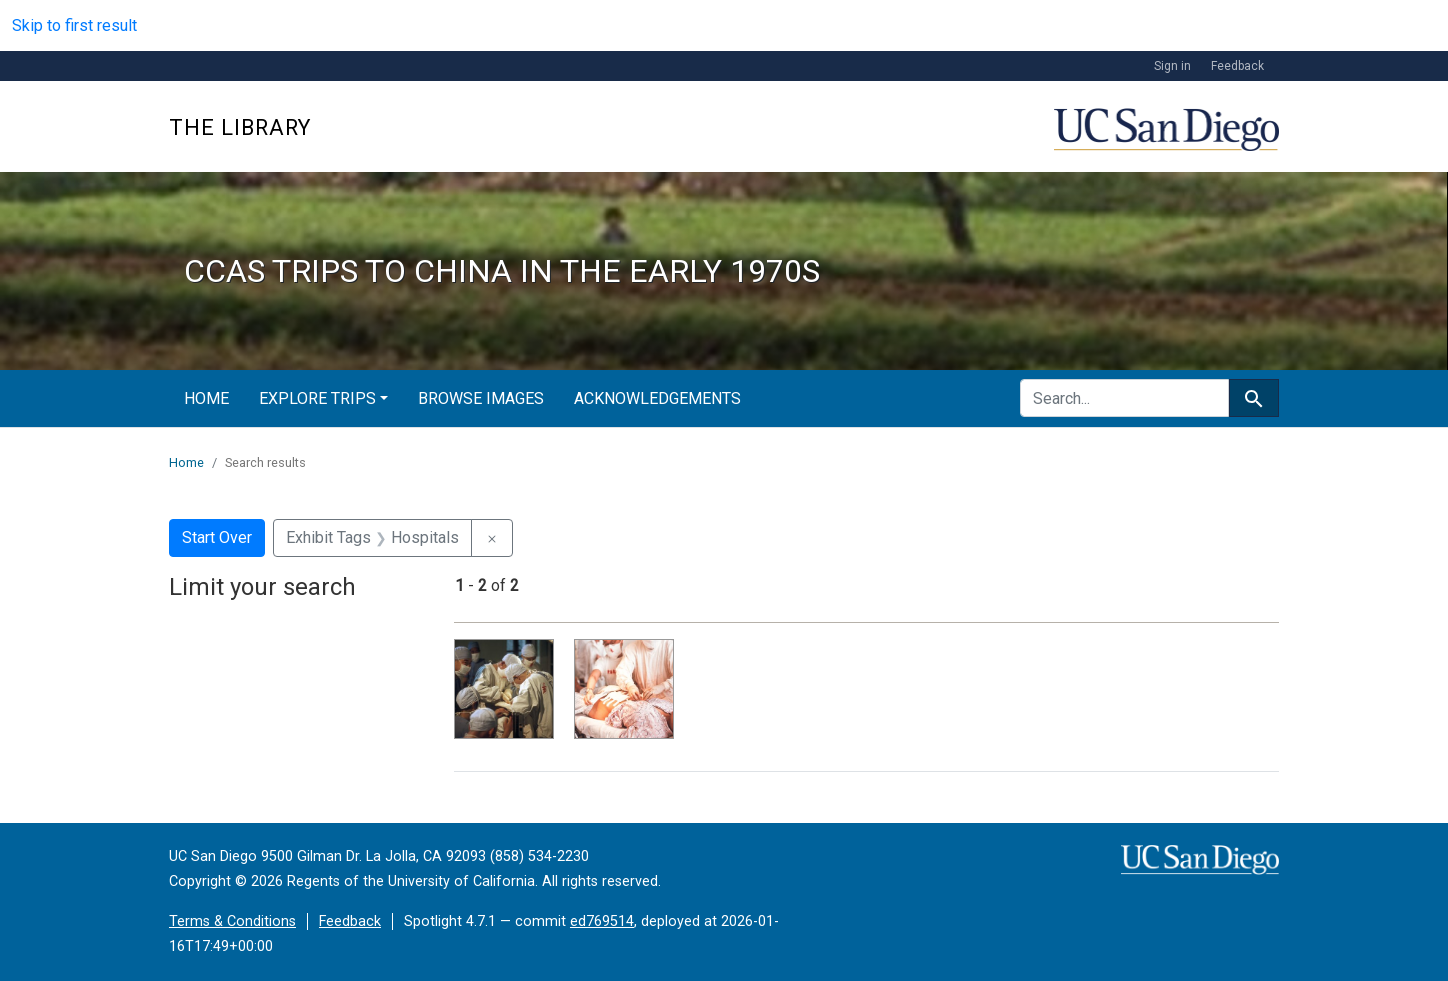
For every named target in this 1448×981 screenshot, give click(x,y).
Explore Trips (317, 398)
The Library (240, 127)
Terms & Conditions (232, 921)
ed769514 (602, 921)
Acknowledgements (657, 398)
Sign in (1172, 66)
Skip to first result (74, 25)
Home (206, 398)
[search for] (1124, 398)
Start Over (217, 537)
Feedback (1237, 66)
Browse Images (481, 398)
